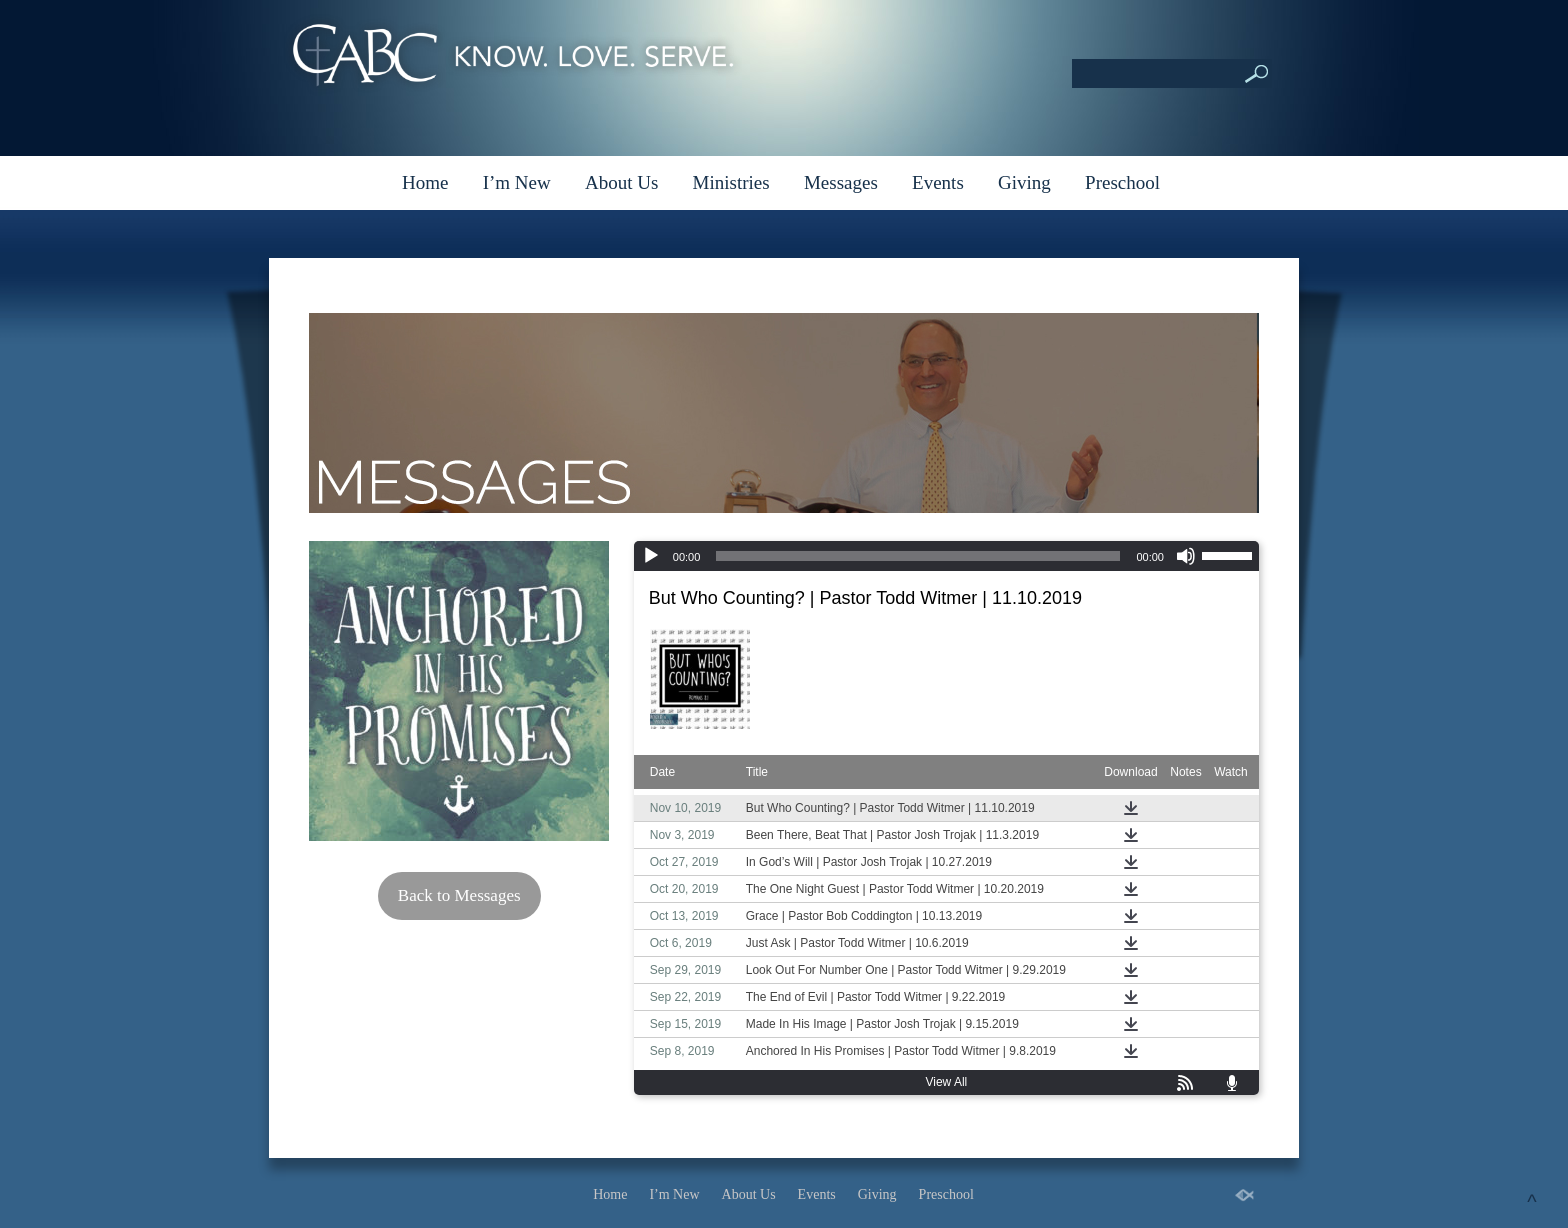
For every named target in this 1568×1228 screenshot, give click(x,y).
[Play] (651, 556)
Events (938, 182)
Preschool (1122, 182)
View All (946, 1082)
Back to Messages (459, 895)
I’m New (517, 182)
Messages (841, 182)
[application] (946, 556)
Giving (1024, 182)
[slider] (918, 556)
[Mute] (1186, 556)
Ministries (731, 182)
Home (425, 182)
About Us (621, 182)
